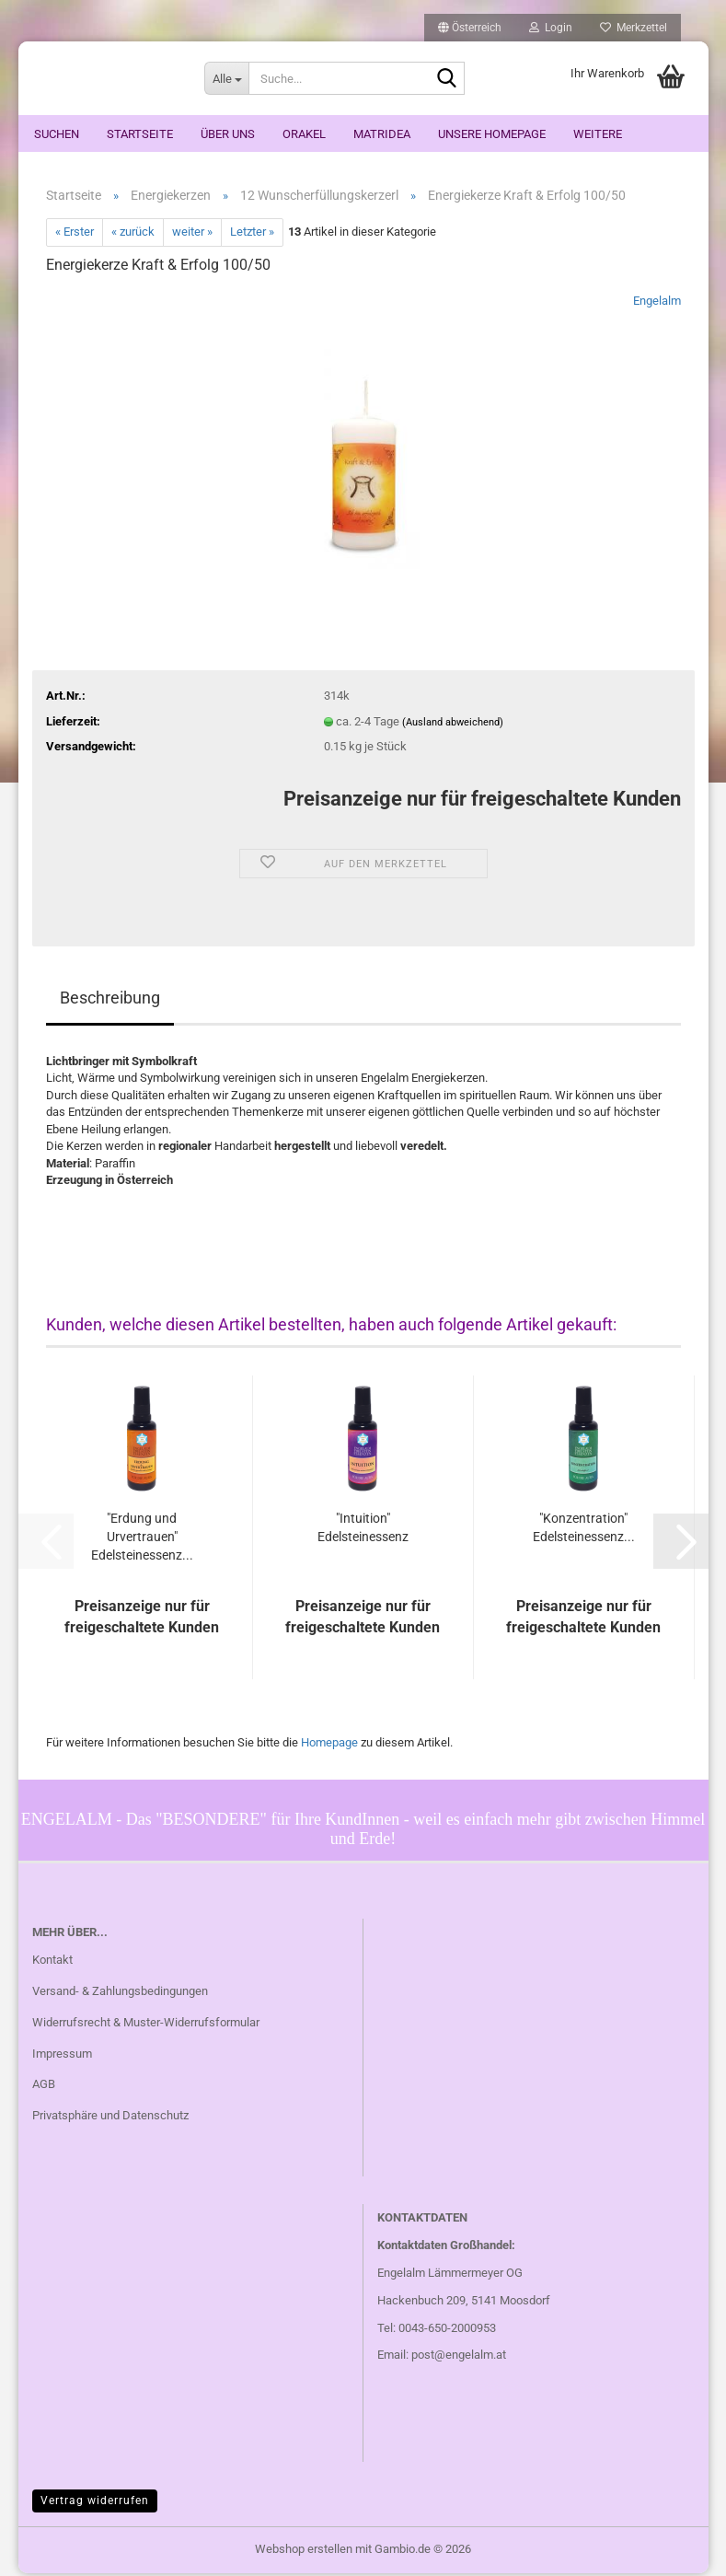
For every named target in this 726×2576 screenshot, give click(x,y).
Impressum (62, 2056)
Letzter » (252, 235)
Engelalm (657, 303)
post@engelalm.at (458, 2358)
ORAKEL (304, 134)
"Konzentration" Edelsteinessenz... (584, 1531)
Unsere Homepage (492, 134)
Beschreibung (110, 1000)
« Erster (74, 235)
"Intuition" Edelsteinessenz (363, 1531)
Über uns (228, 134)
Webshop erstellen (303, 2552)
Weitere (597, 134)
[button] (469, 27)
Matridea (381, 134)
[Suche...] (226, 78)
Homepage (329, 1746)
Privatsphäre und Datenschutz (110, 2119)
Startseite (140, 134)
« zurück (133, 235)
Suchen (56, 134)
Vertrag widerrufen (94, 2503)
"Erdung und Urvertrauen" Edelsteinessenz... (142, 1540)
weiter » (192, 235)
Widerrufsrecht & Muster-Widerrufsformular (145, 2025)
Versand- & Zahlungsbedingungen (120, 1994)
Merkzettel (633, 27)
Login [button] (550, 27)
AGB (43, 2087)
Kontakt (52, 1962)
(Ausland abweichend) (452, 725)
